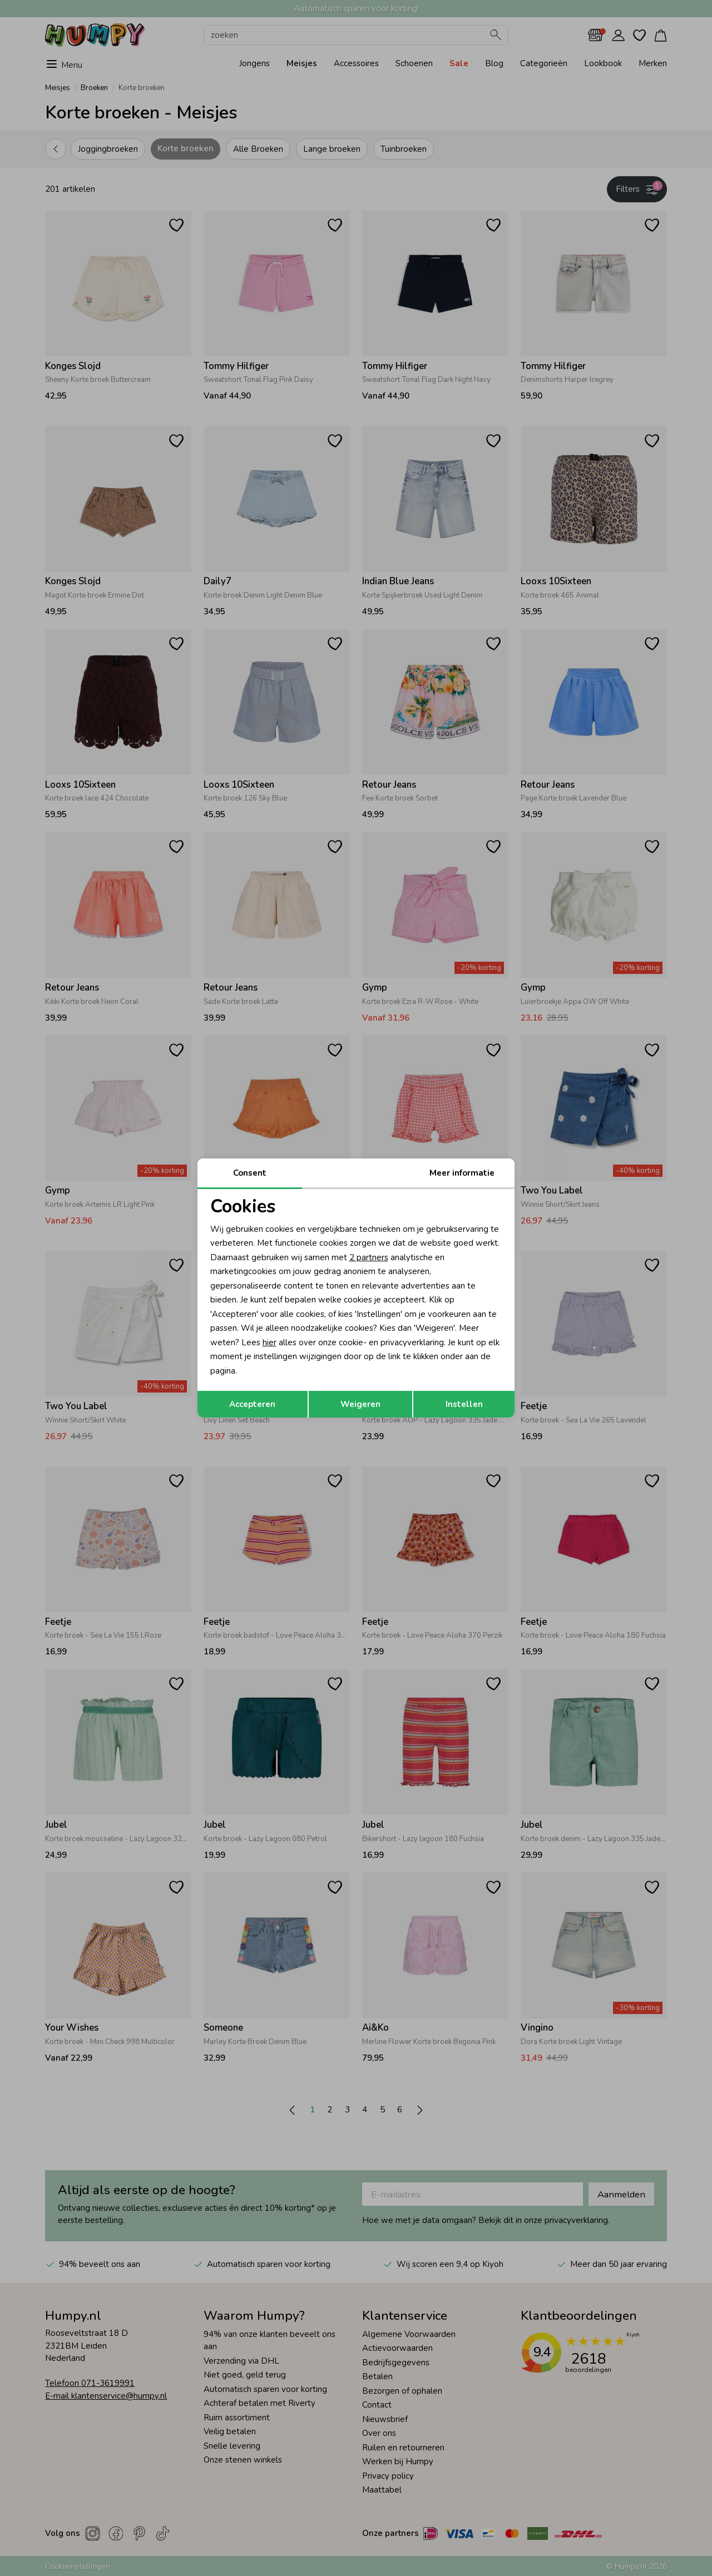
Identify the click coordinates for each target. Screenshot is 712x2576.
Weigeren (360, 1404)
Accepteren (252, 1404)
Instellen (464, 1404)
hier (269, 1342)
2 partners (368, 1257)
